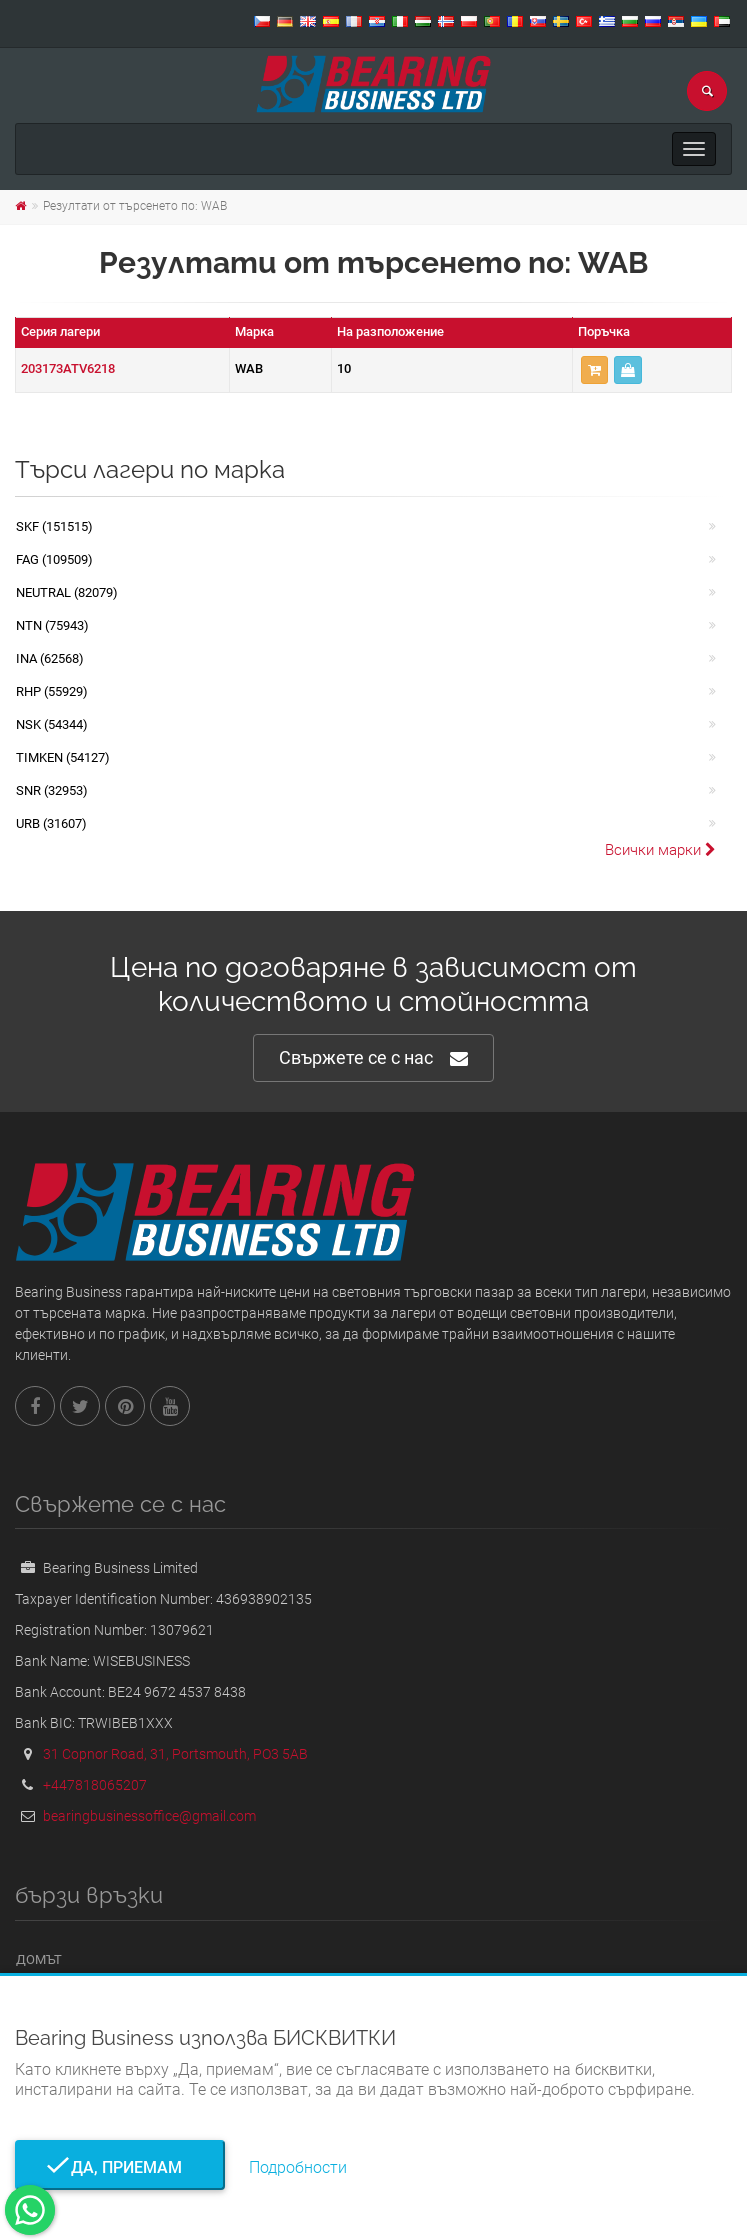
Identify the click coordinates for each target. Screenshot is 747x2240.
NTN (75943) (52, 625)
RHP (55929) (52, 691)
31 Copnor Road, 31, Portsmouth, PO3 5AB (175, 1754)
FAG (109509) (54, 559)
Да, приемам (120, 2167)
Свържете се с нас (373, 1058)
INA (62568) (50, 658)
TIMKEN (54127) (63, 757)
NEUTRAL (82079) (67, 592)
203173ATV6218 (68, 368)
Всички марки (660, 850)
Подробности (298, 2167)
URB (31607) (51, 823)
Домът (39, 1959)
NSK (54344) (52, 724)
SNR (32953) (52, 790)
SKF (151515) (54, 526)
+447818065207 (95, 1785)
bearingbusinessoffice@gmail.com (149, 1816)
